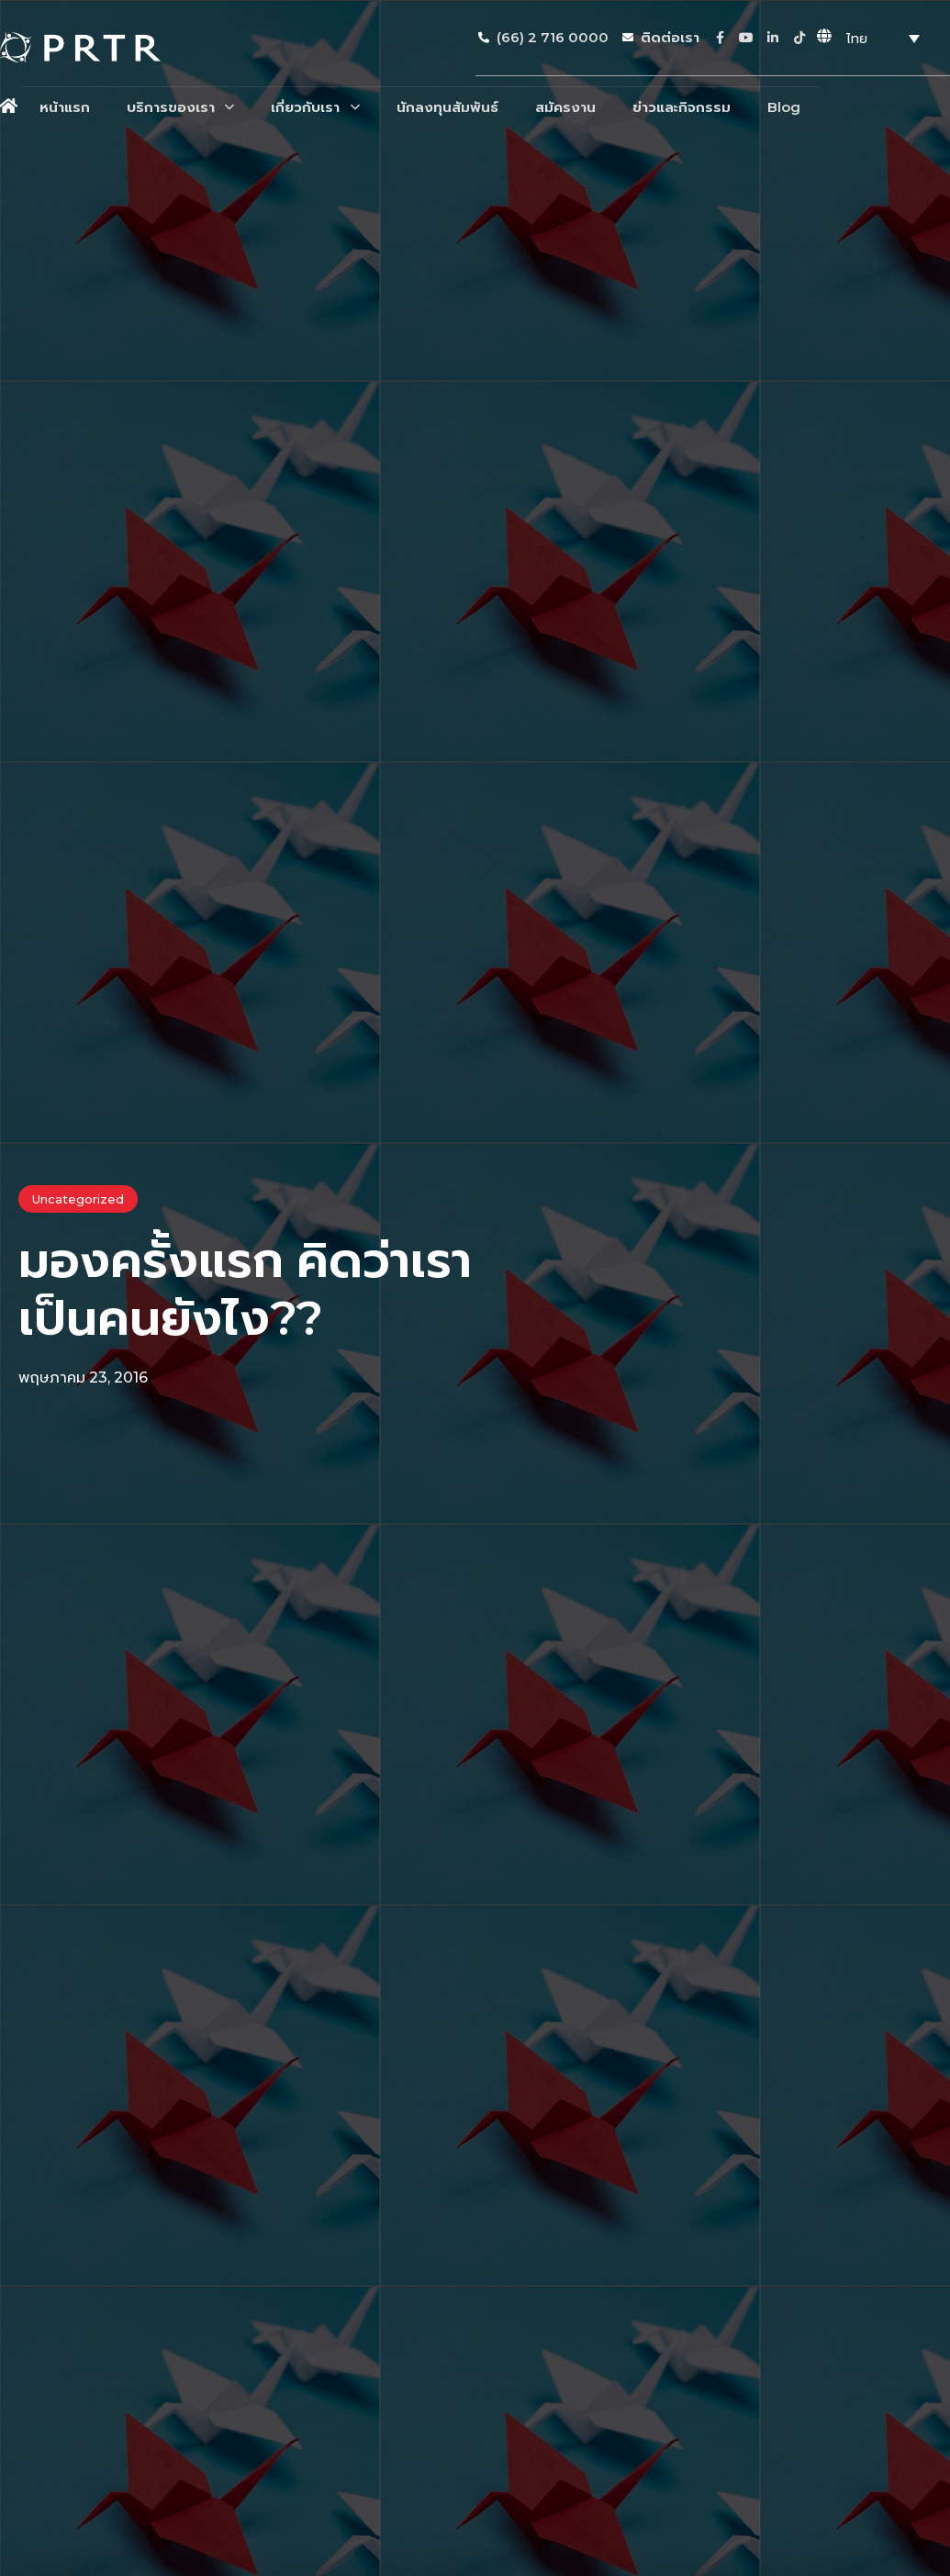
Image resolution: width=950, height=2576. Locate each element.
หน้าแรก (64, 107)
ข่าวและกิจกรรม (681, 107)
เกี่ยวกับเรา (315, 107)
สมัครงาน (565, 107)
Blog (783, 107)
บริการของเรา (180, 107)
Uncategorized (78, 1199)
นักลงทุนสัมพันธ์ (447, 107)
